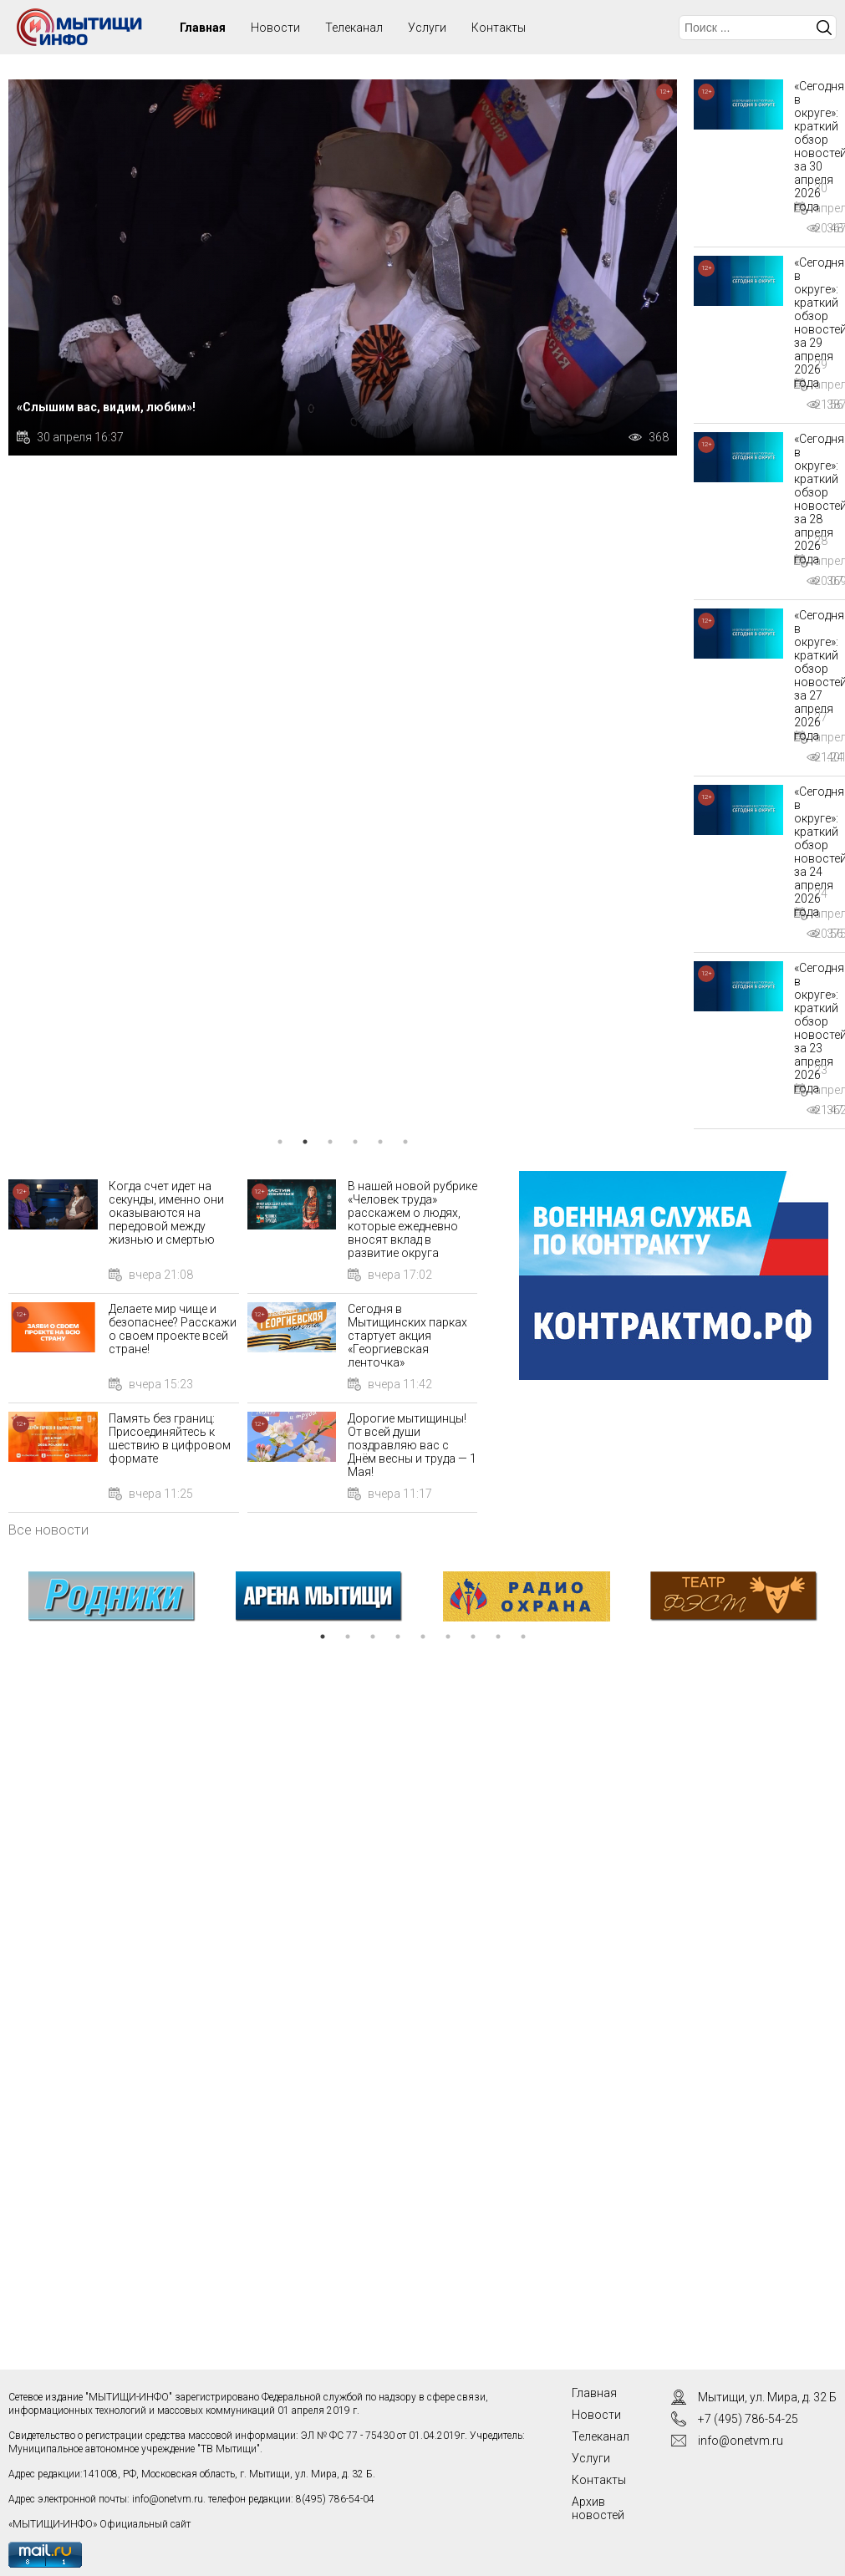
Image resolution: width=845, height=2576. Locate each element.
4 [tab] (355, 1141)
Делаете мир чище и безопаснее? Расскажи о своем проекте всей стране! (173, 1329)
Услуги (427, 27)
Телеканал (354, 27)
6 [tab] (405, 1141)
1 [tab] (280, 1141)
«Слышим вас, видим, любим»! (106, 407)
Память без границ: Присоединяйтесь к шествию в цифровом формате (170, 1438)
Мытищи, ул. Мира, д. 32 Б (767, 2397)
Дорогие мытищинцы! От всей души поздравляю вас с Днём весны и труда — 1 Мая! (412, 1445)
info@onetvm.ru (167, 2499)
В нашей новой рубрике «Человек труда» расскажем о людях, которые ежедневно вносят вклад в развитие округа (412, 1219)
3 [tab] (330, 1141)
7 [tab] (473, 1636)
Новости (275, 27)
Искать (824, 27)
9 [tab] (523, 1636)
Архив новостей (598, 2508)
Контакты (498, 27)
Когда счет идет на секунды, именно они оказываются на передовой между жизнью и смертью (166, 1212)
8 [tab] (498, 1636)
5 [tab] (380, 1141)
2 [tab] (305, 1141)
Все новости (48, 1529)
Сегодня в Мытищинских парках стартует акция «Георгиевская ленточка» (407, 1335)
